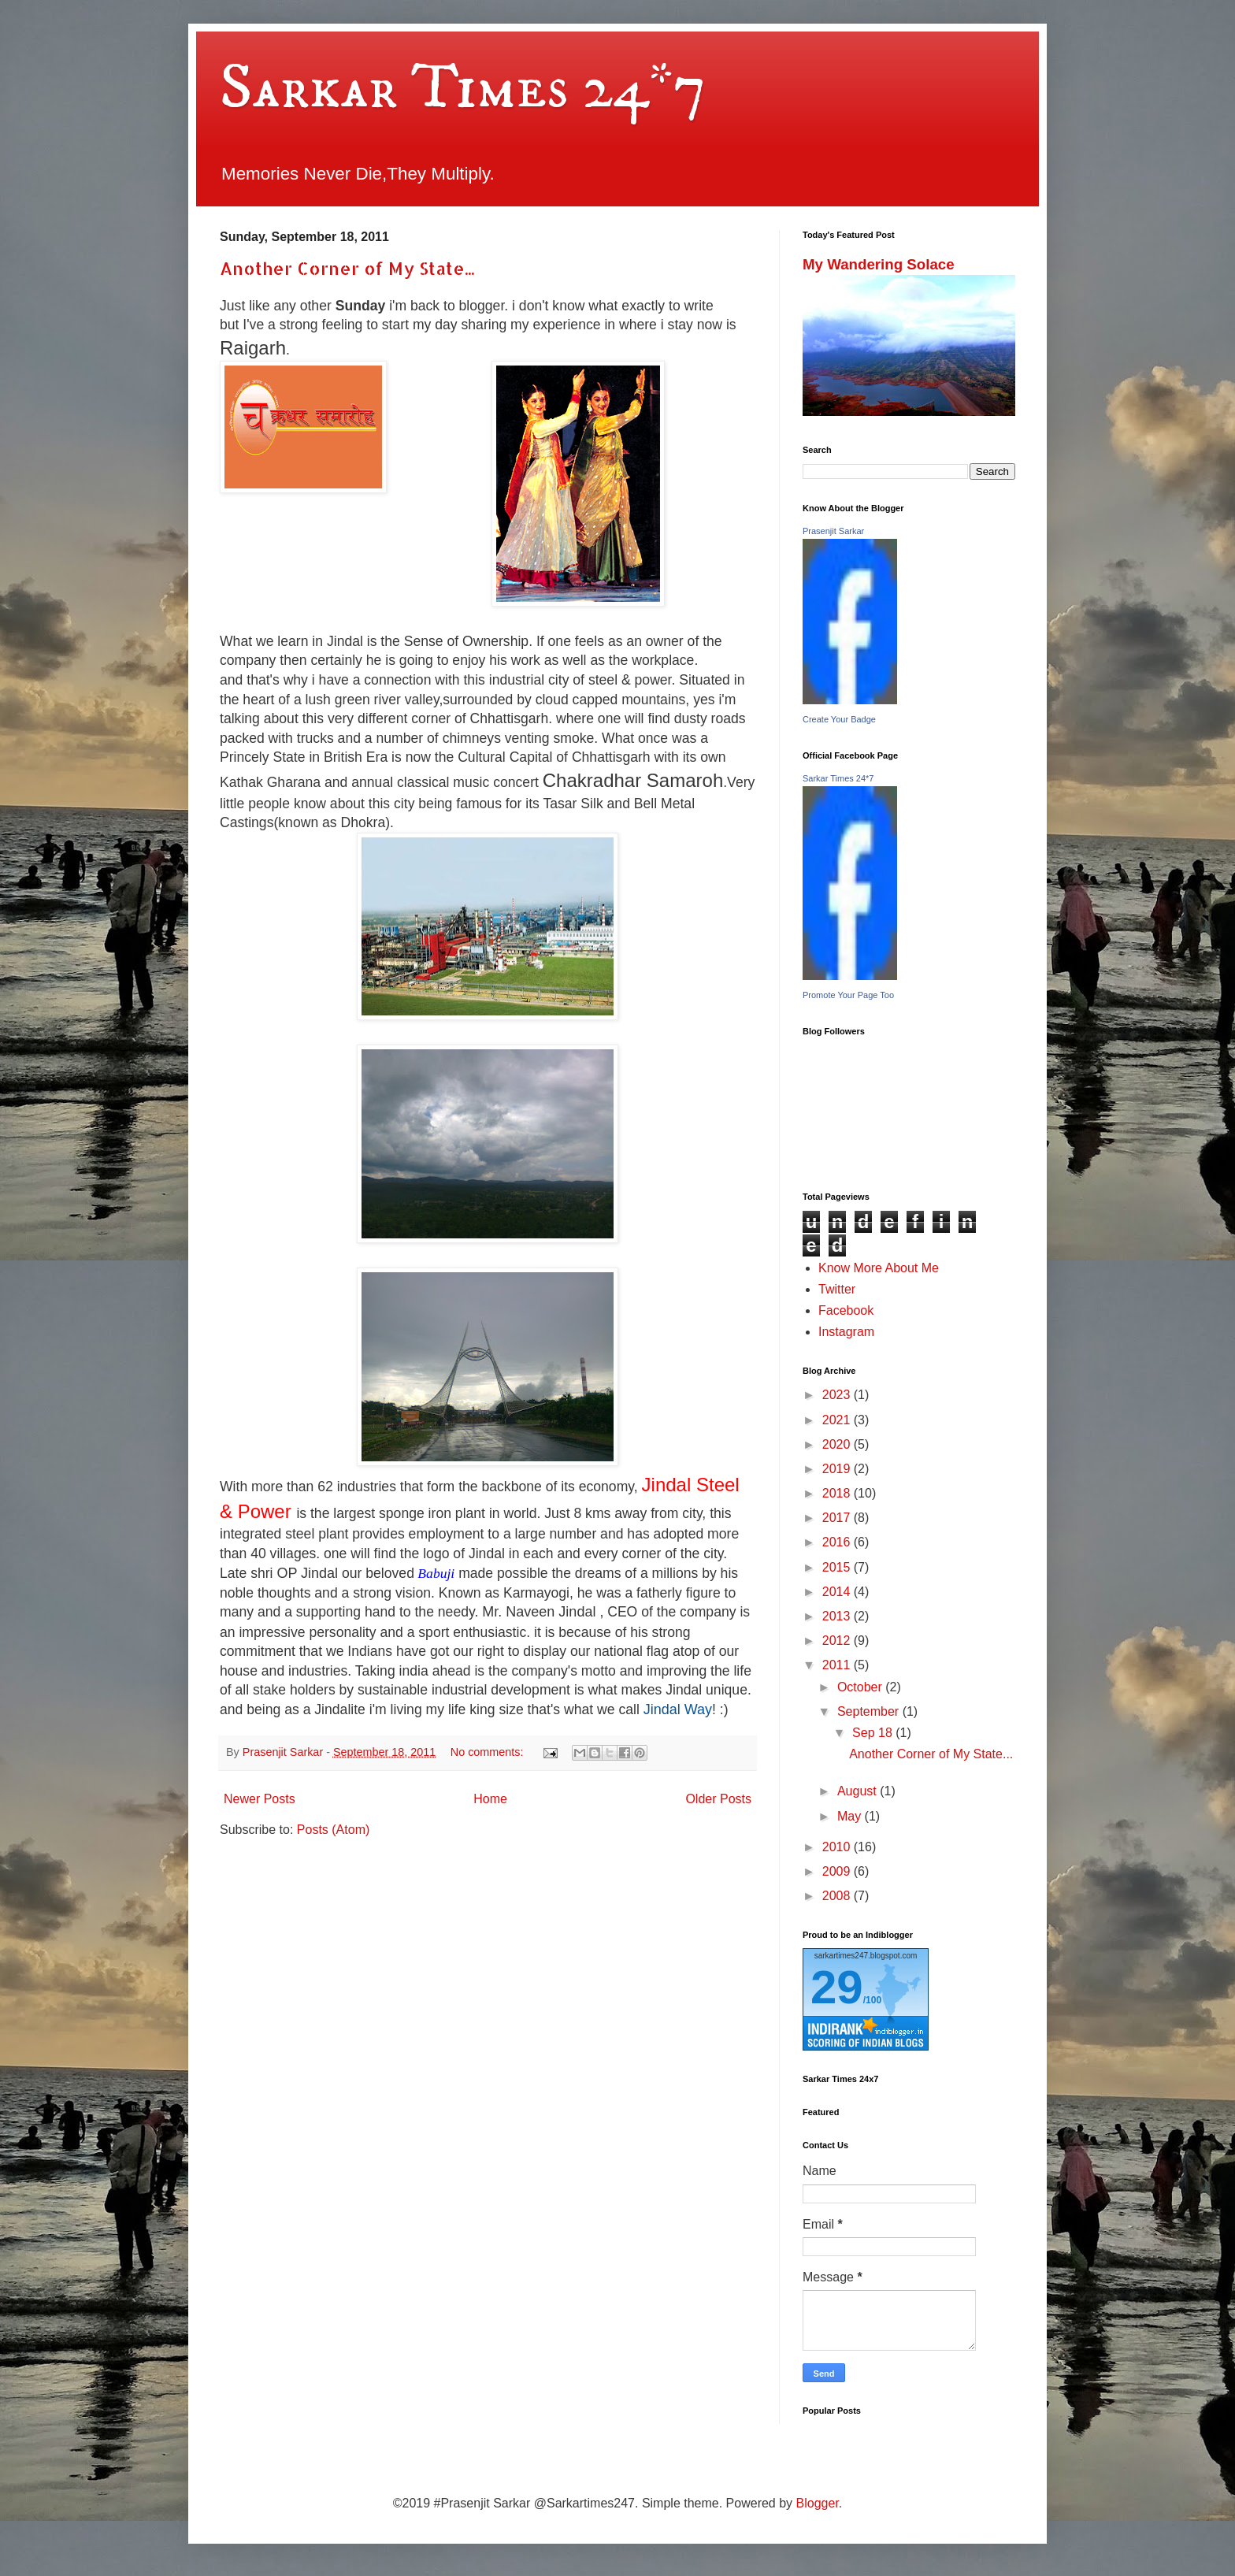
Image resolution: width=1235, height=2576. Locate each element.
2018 (838, 1493)
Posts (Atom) (333, 1829)
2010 (838, 1847)
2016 (838, 1542)
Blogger (817, 2503)
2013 (838, 1616)
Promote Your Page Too (848, 995)
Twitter (836, 1289)
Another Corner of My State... (347, 268)
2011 (838, 1665)
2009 (838, 1871)
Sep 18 (874, 1732)
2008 (838, 1895)
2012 (838, 1640)
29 (836, 1987)
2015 (838, 1567)
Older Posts (718, 1799)
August (858, 1791)
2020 (838, 1444)
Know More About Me (878, 1268)
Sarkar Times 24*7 (463, 88)
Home (490, 1799)
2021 (838, 1420)
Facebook (845, 1310)
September (870, 1711)
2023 (838, 1394)
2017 (838, 1517)
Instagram (846, 1331)
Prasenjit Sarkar (833, 531)
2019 (838, 1468)
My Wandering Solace (879, 264)
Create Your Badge (839, 719)
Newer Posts (259, 1799)
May (851, 1816)
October (861, 1687)
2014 (838, 1591)
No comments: (489, 1752)
